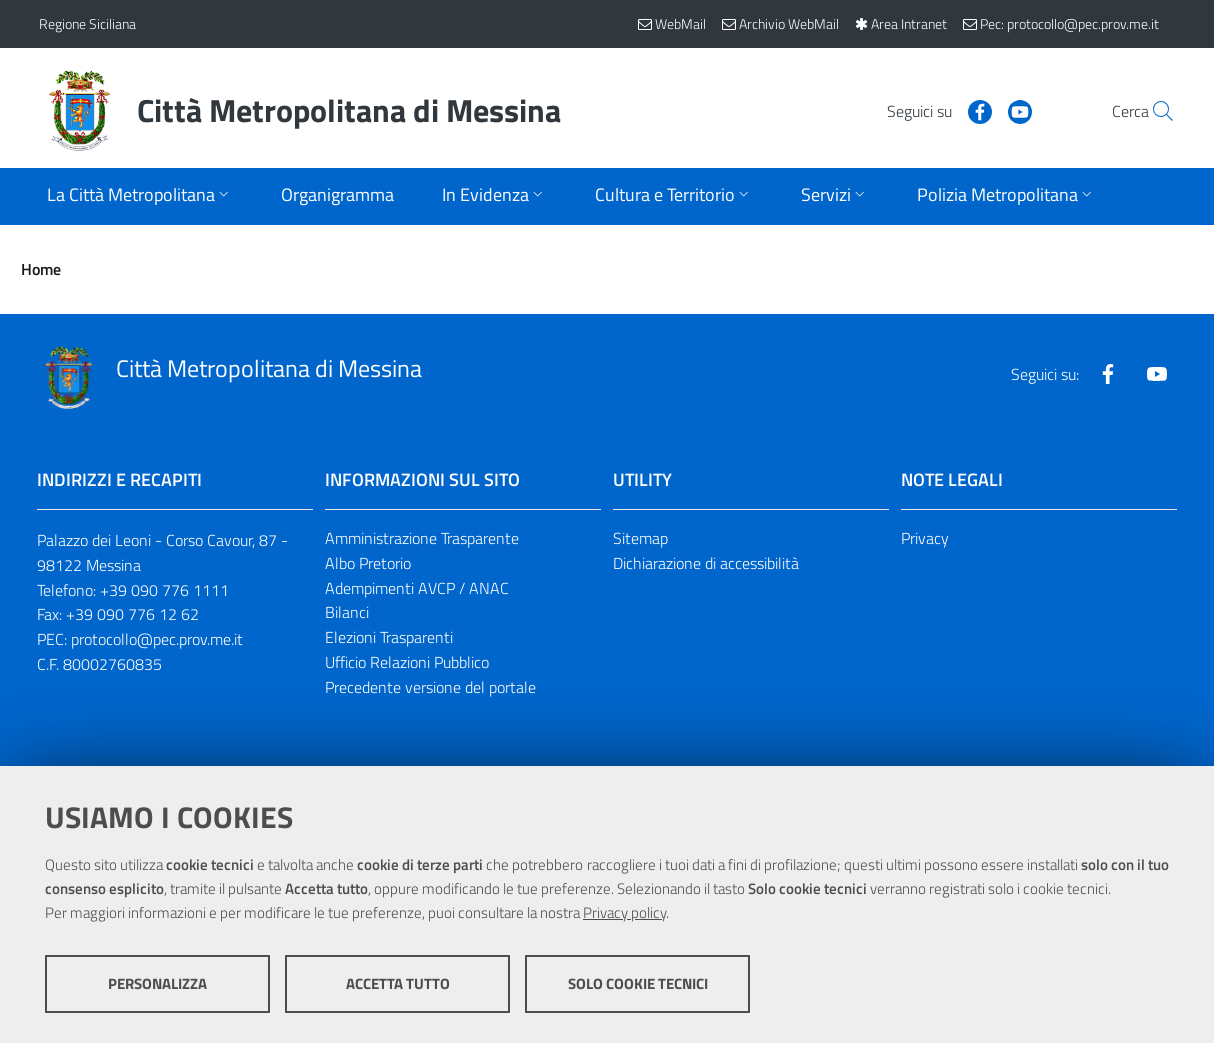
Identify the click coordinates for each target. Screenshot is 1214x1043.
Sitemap (640, 538)
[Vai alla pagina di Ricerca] (1151, 111)
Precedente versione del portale (430, 687)
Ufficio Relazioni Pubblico (407, 662)
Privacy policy (624, 912)
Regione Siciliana (87, 23)
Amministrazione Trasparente (422, 538)
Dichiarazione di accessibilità (706, 563)
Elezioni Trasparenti (389, 637)
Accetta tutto (398, 983)
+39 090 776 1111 (164, 590)
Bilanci (347, 612)
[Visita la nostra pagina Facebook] (934, 110)
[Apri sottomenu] (140, 196)
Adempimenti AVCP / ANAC (417, 588)
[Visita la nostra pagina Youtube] (974, 110)
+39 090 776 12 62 (132, 614)
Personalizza (157, 983)
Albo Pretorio (368, 563)
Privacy (925, 538)
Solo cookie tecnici (638, 983)
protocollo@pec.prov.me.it (157, 639)
